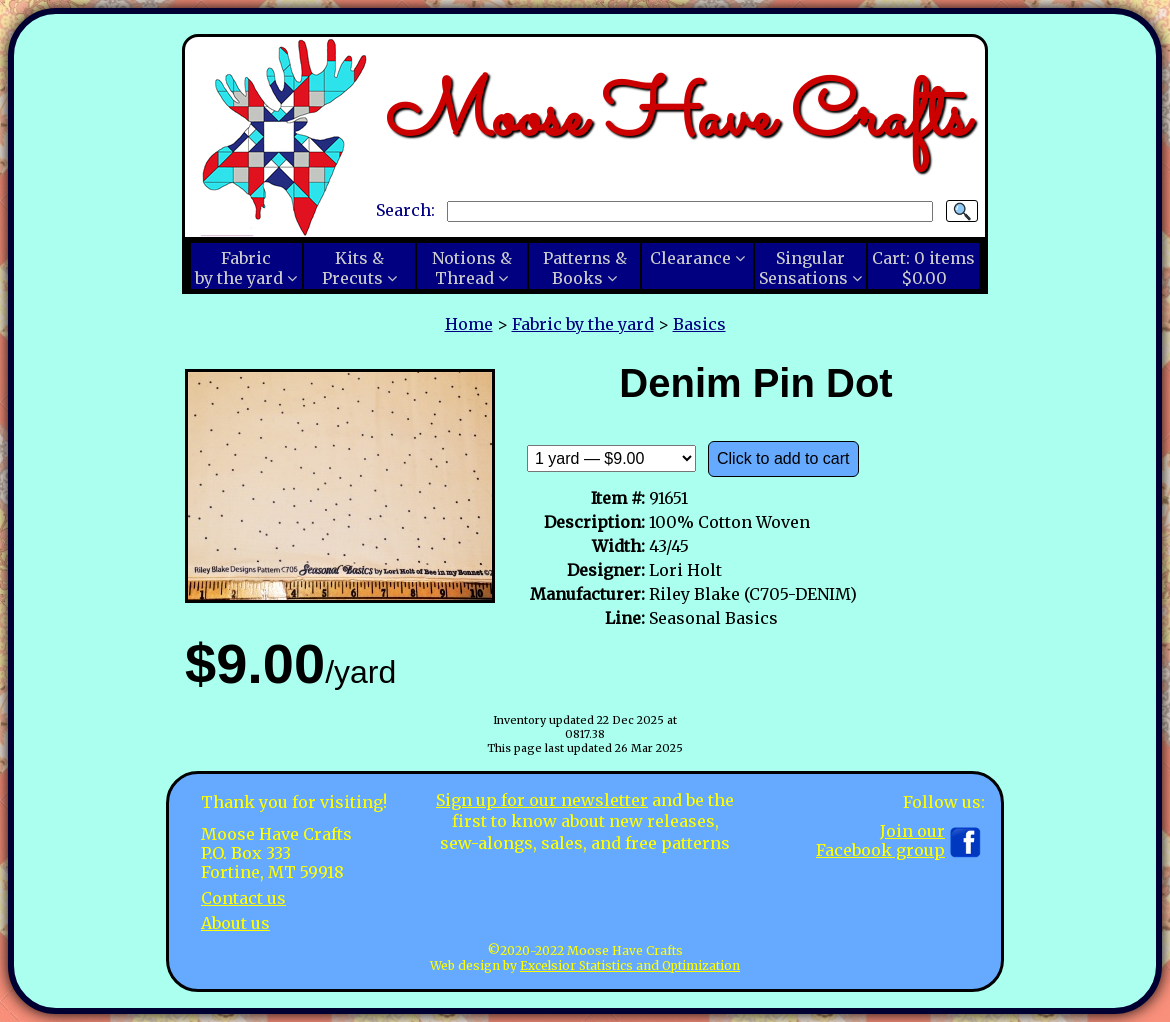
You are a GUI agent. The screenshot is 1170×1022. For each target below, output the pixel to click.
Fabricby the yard (239, 268)
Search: (405, 210)
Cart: (923, 268)
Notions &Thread (472, 268)
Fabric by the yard (583, 324)
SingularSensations (803, 268)
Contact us (243, 898)
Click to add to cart (783, 458)
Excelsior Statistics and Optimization (630, 965)
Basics (699, 324)
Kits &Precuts (353, 268)
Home (469, 324)
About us (235, 923)
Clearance (690, 258)
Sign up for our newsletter (542, 800)
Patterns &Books (585, 268)
